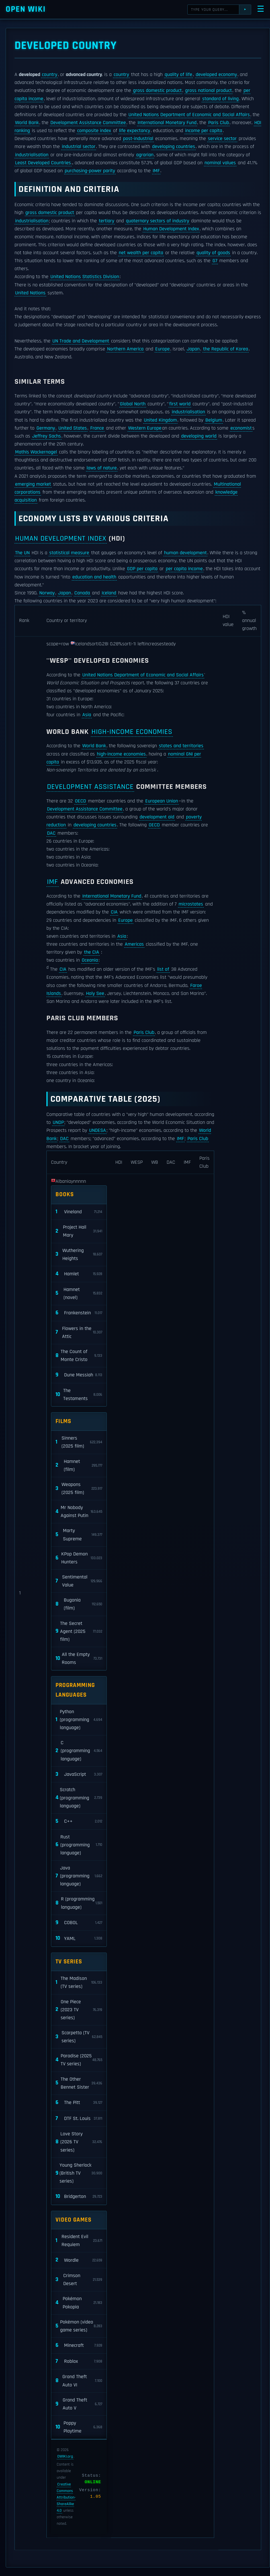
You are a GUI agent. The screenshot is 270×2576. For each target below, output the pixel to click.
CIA (114, 912)
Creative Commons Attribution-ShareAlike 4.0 (66, 2497)
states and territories (181, 746)
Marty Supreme (79, 1535)
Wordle (79, 2260)
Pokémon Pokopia (79, 2303)
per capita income (184, 569)
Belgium (213, 420)
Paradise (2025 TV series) (79, 2060)
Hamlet (79, 1274)
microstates (191, 904)
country (49, 74)
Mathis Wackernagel (36, 452)
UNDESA (97, 1130)
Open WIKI (26, 9)
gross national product (208, 90)
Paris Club (218, 123)
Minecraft (79, 2345)
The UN (22, 553)
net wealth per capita (141, 253)
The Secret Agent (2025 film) (79, 1631)
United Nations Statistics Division (84, 277)
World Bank (27, 123)
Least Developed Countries (43, 163)
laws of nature (102, 468)
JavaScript (79, 1774)
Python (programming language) (79, 1720)
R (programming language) (79, 1903)
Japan (193, 349)
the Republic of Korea (225, 349)
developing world (198, 436)
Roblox (79, 2361)
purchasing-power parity (90, 171)
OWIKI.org (65, 2456)
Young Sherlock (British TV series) (79, 2173)
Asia (86, 715)
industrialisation (31, 155)
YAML (79, 1938)
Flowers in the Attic (79, 1332)
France (97, 428)
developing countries (173, 146)
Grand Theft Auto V (79, 2404)
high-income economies (131, 731)
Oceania (90, 960)
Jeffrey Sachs (46, 436)
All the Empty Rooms (79, 1658)
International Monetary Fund (167, 123)
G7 (214, 261)
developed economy (216, 74)
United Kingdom (160, 420)
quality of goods (213, 253)
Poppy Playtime (79, 2427)
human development (185, 553)
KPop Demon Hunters (79, 1558)
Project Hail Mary (79, 1231)
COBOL (79, 1922)
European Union (161, 801)
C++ (79, 1821)
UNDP (58, 1122)
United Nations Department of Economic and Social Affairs (189, 115)
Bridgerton (79, 2196)
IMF (156, 171)
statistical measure (69, 553)
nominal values (220, 163)
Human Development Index (171, 229)
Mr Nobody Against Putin (79, 1511)
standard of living (220, 99)
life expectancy (134, 131)
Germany (45, 428)
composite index (94, 131)
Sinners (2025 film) (79, 1442)
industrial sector (78, 146)
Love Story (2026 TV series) (79, 2142)
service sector (222, 139)
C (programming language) (79, 1751)
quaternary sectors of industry (157, 221)
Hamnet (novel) (79, 1293)
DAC (51, 833)
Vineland (79, 1212)
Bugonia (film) (79, 1604)
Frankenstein (79, 1313)
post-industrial (138, 139)
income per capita (203, 131)
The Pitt (79, 2102)
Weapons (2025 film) (79, 1488)
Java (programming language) (79, 1876)
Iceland (109, 593)
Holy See (95, 993)
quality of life (178, 74)
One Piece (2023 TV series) (79, 2010)
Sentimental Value (79, 1581)
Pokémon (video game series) (79, 2326)
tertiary (106, 221)
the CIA (91, 952)
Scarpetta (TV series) (79, 2037)
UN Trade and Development (80, 341)
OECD (80, 801)
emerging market (33, 484)
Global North (133, 404)
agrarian (145, 155)
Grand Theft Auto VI (79, 2381)
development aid (157, 817)
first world (180, 404)
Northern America (125, 349)
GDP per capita (142, 569)
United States (72, 428)
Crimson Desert (79, 2280)
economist (241, 428)
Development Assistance (90, 786)
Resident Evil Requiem (79, 2241)
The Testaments (79, 1394)
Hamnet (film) (79, 1465)
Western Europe (144, 428)
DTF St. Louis (79, 2118)
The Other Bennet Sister (79, 2083)
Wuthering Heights (79, 1254)
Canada (82, 593)
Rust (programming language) (79, 1845)
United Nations (30, 293)
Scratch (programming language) (79, 1798)
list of (163, 969)
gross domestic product (157, 90)
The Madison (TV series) (79, 1982)
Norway (47, 593)
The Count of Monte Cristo (79, 1355)
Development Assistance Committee (88, 123)
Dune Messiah (79, 1375)
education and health (94, 577)
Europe (162, 349)
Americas (134, 944)
